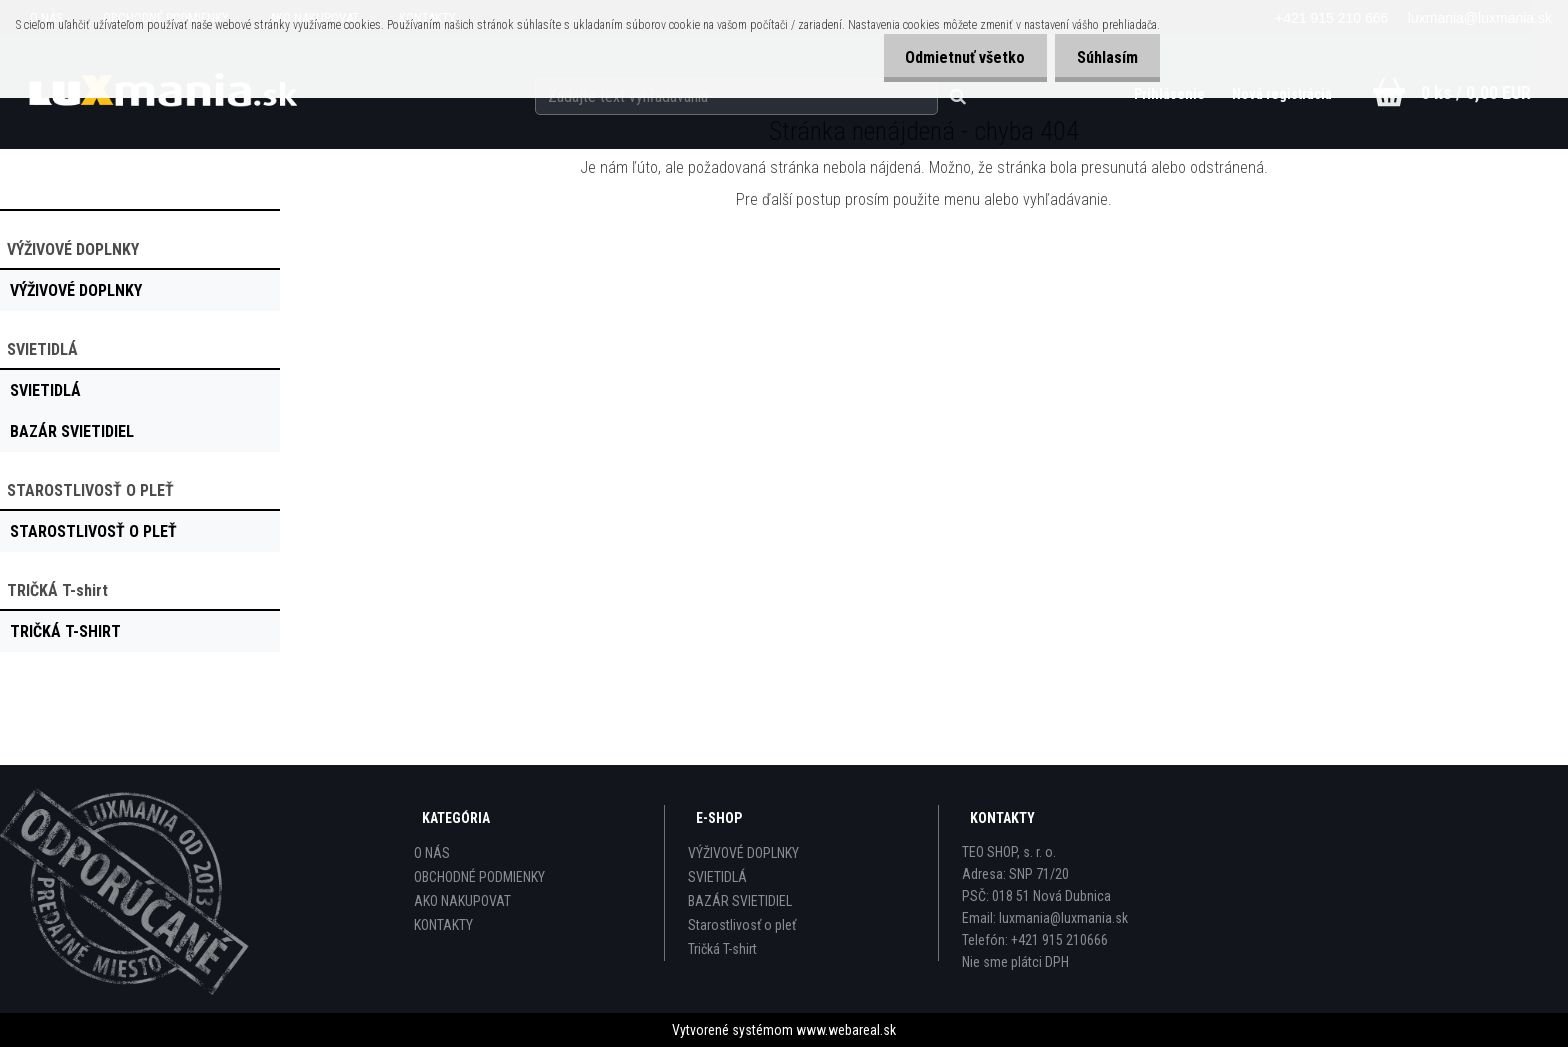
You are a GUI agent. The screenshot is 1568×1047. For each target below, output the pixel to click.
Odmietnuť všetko (956, 57)
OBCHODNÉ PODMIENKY (479, 877)
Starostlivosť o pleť (742, 925)
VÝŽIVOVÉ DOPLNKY (743, 853)
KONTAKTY (443, 925)
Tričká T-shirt (722, 949)
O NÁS (432, 853)
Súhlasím (1104, 57)
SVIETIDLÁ (717, 877)
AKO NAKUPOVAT (462, 901)
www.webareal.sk (846, 1030)
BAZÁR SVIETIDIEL (740, 901)
